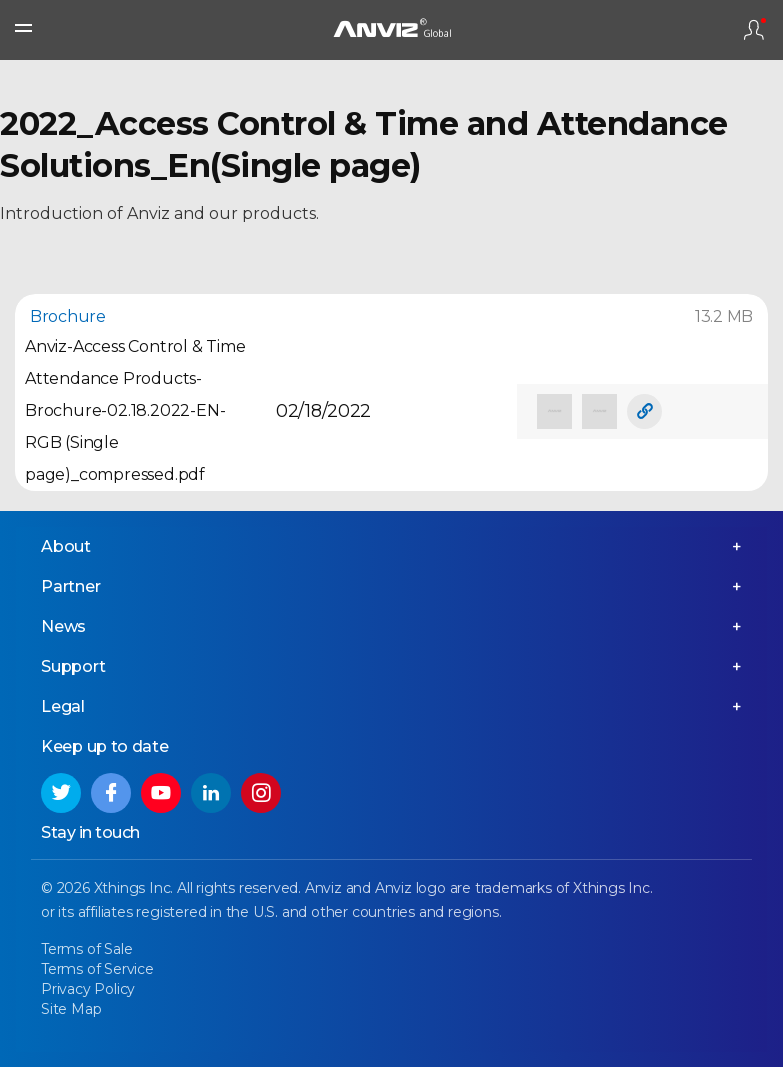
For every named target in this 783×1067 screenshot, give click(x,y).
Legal (63, 706)
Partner (71, 586)
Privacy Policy (88, 989)
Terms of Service (97, 969)
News (63, 626)
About (66, 546)
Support (73, 666)
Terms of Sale (86, 949)
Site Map (71, 1009)
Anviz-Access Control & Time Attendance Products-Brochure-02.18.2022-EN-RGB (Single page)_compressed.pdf (135, 410)
